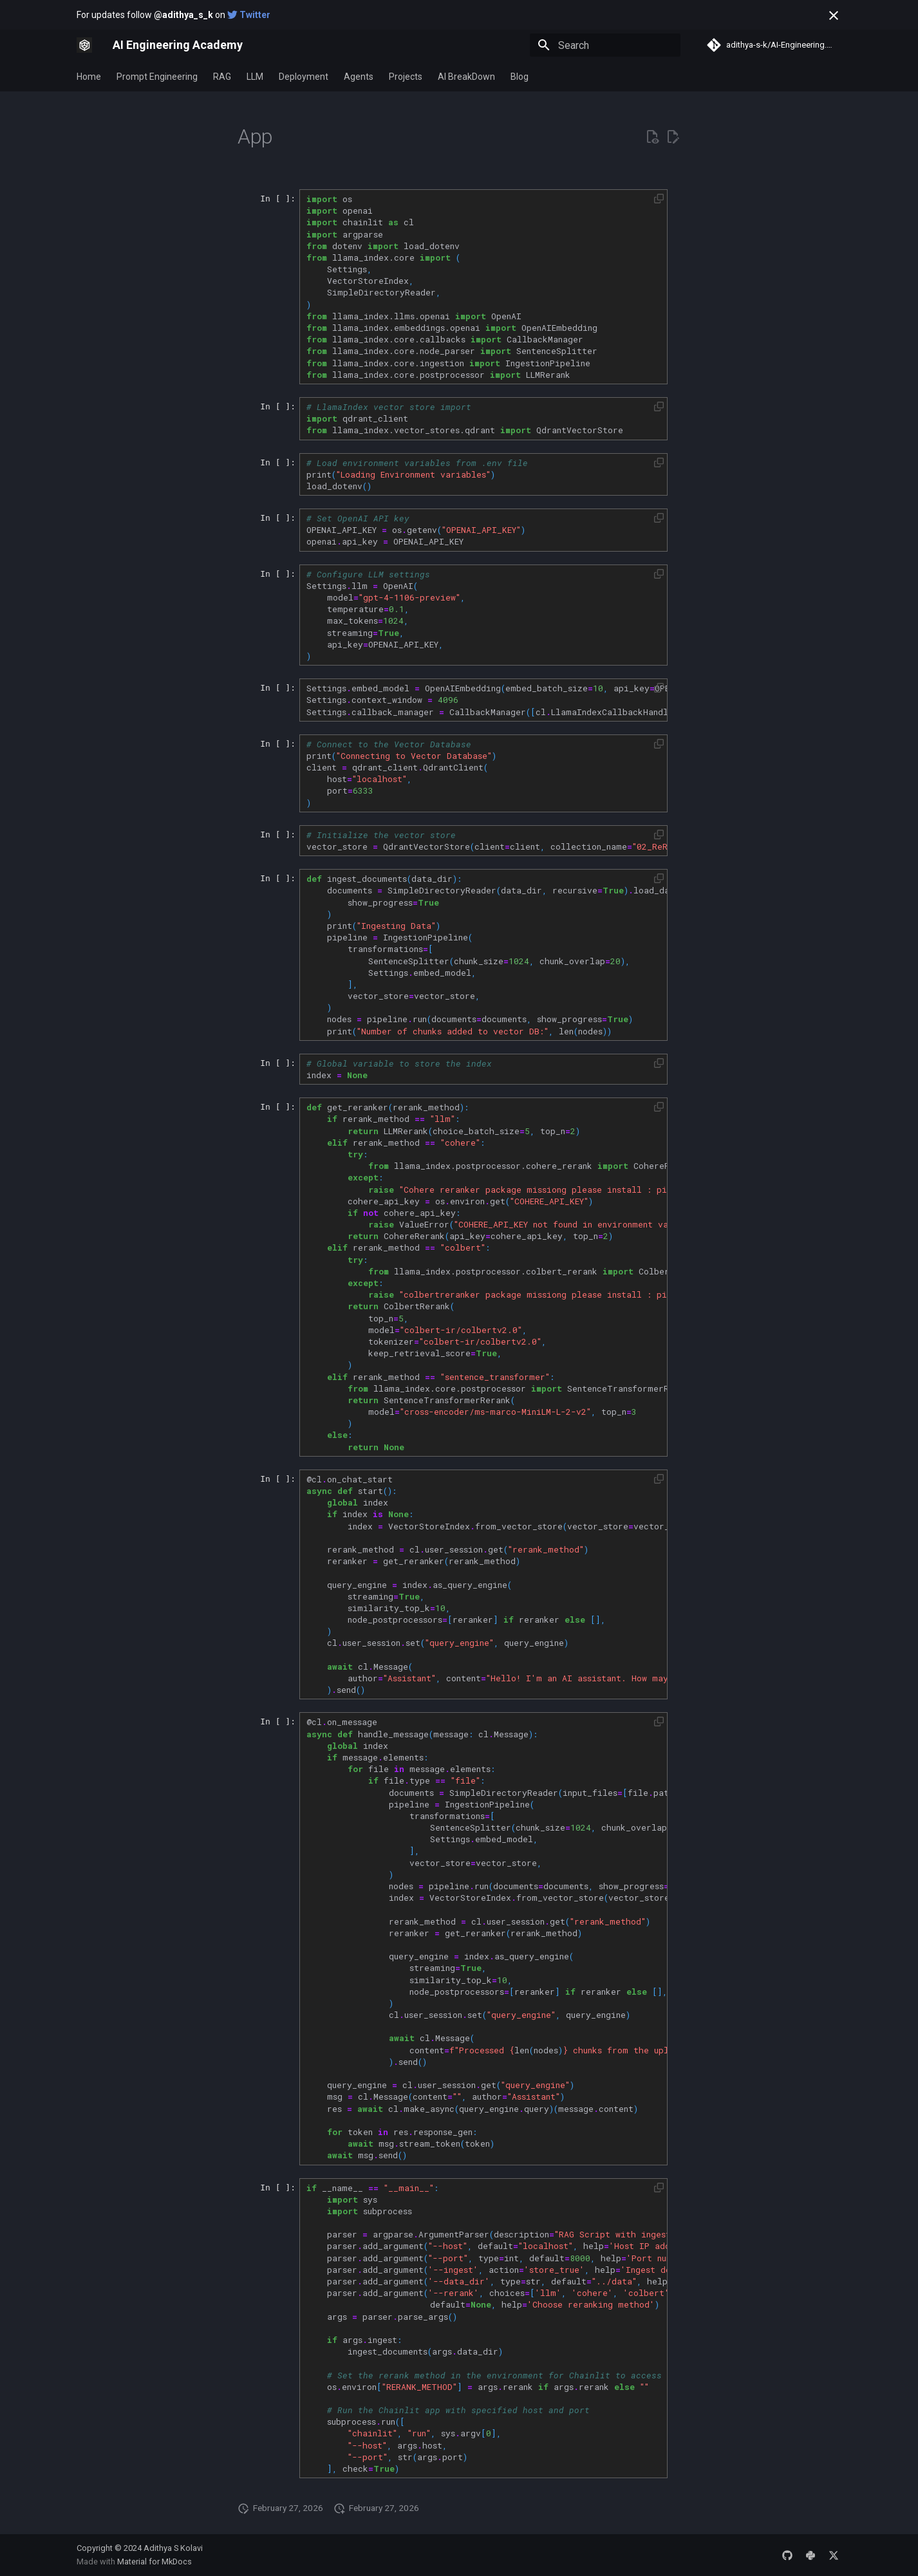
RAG (222, 76)
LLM (255, 76)
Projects (405, 76)
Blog (520, 76)
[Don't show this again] (833, 15)
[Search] (605, 45)
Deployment (303, 76)
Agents (358, 76)
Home (89, 76)
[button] (659, 198)
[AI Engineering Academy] (84, 45)
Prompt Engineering (157, 76)
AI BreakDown (466, 76)
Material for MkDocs (154, 2561)
